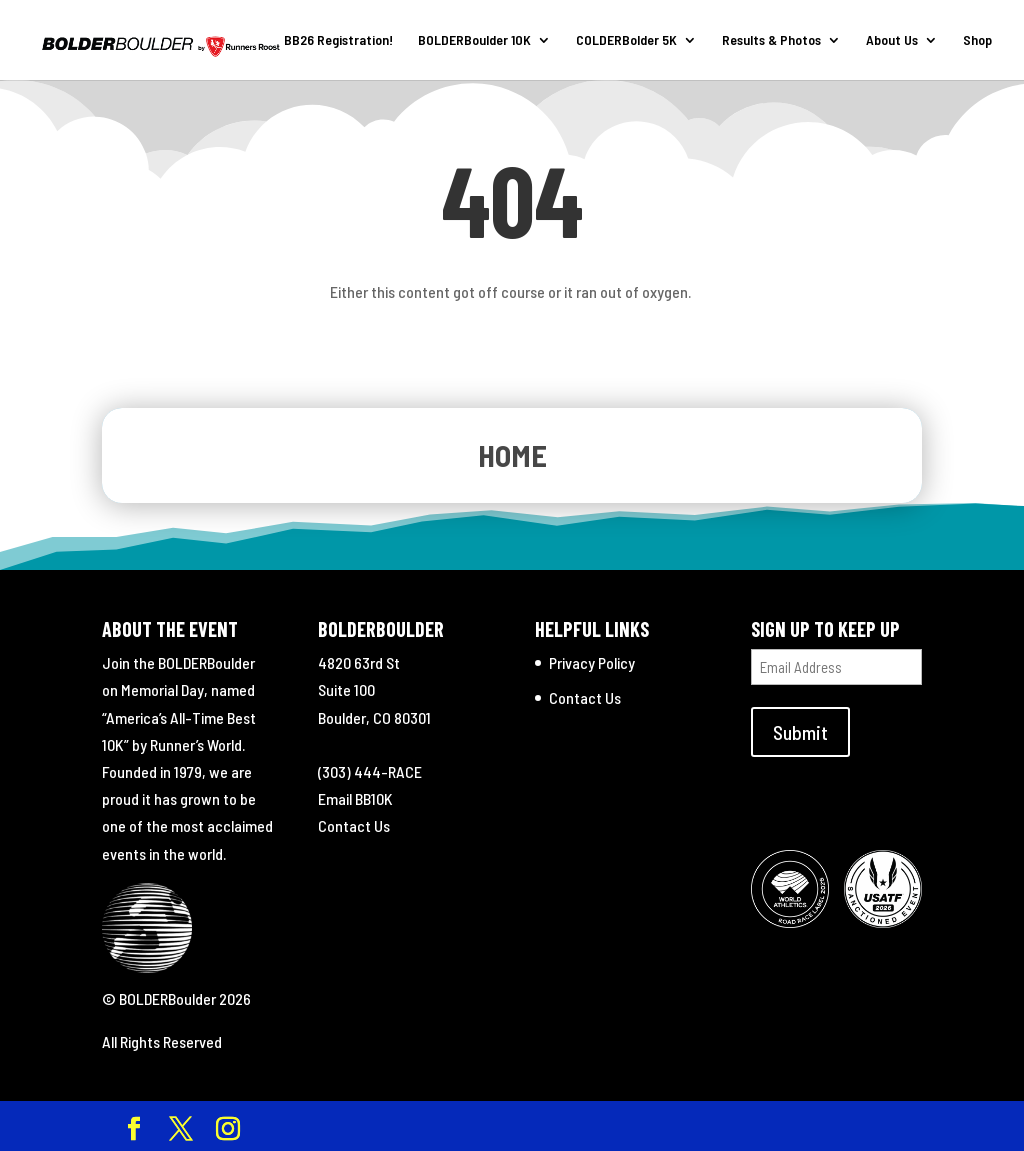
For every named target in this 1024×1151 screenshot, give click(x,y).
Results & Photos (771, 40)
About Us (892, 40)
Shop (977, 40)
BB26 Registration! (338, 40)
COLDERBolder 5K (626, 40)
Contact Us (354, 825)
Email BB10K (355, 798)
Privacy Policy (592, 662)
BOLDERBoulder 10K (474, 40)
